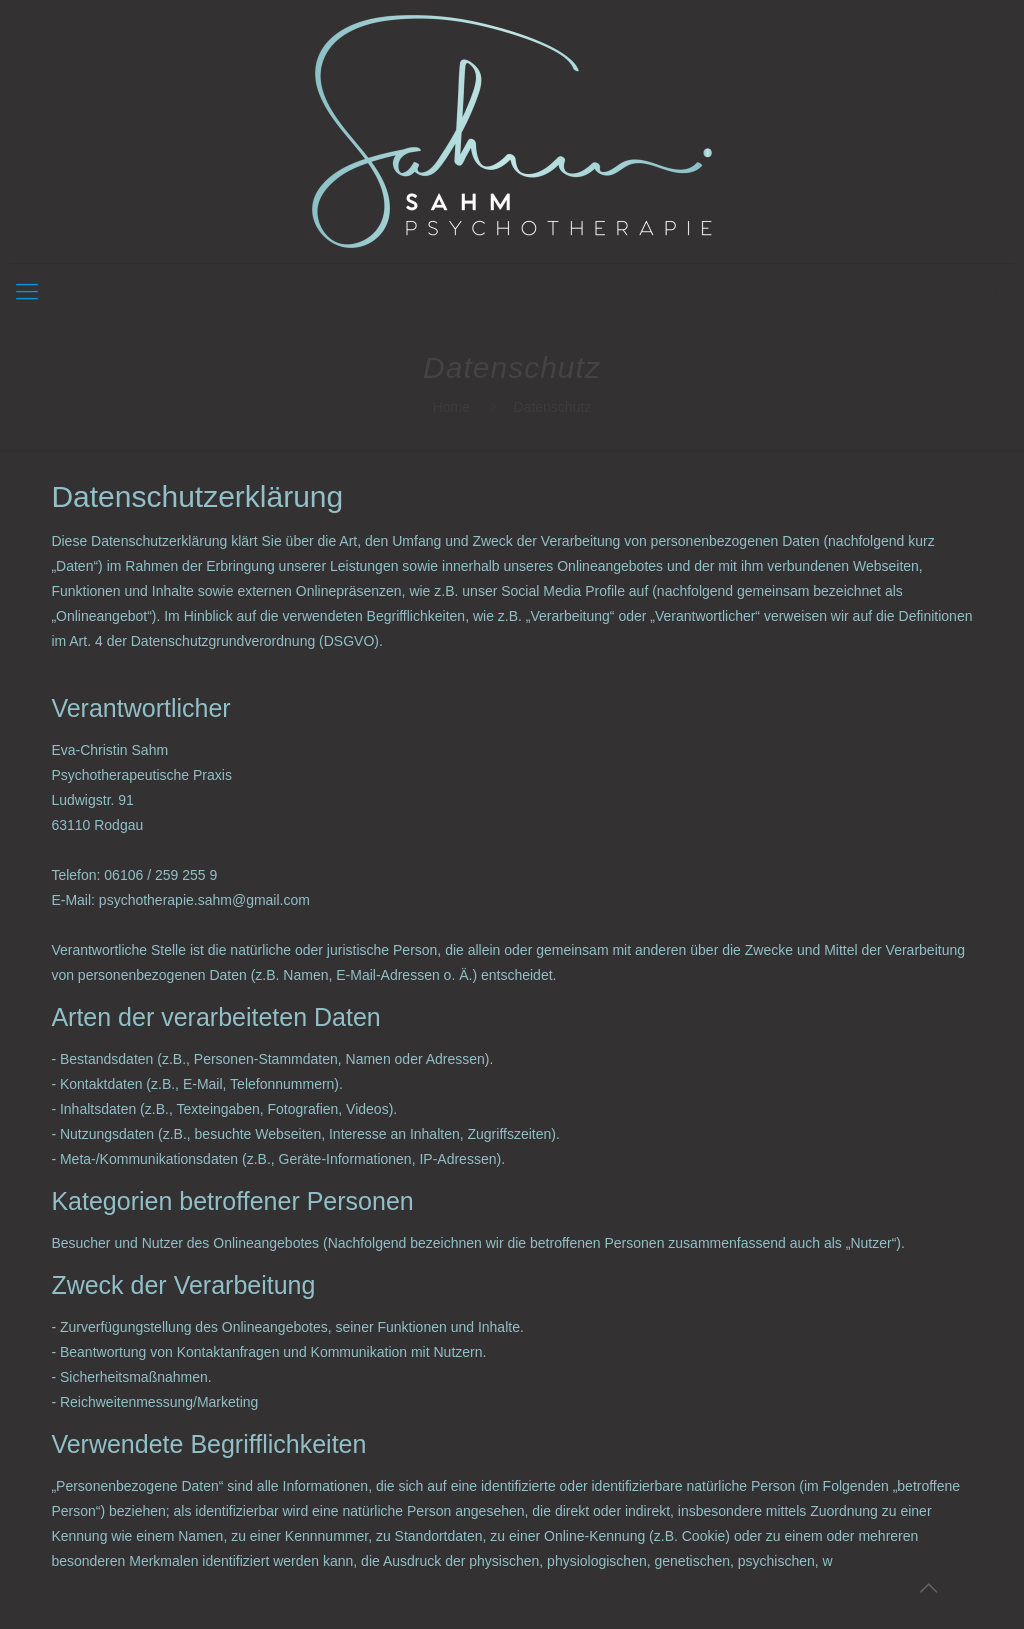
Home (451, 407)
